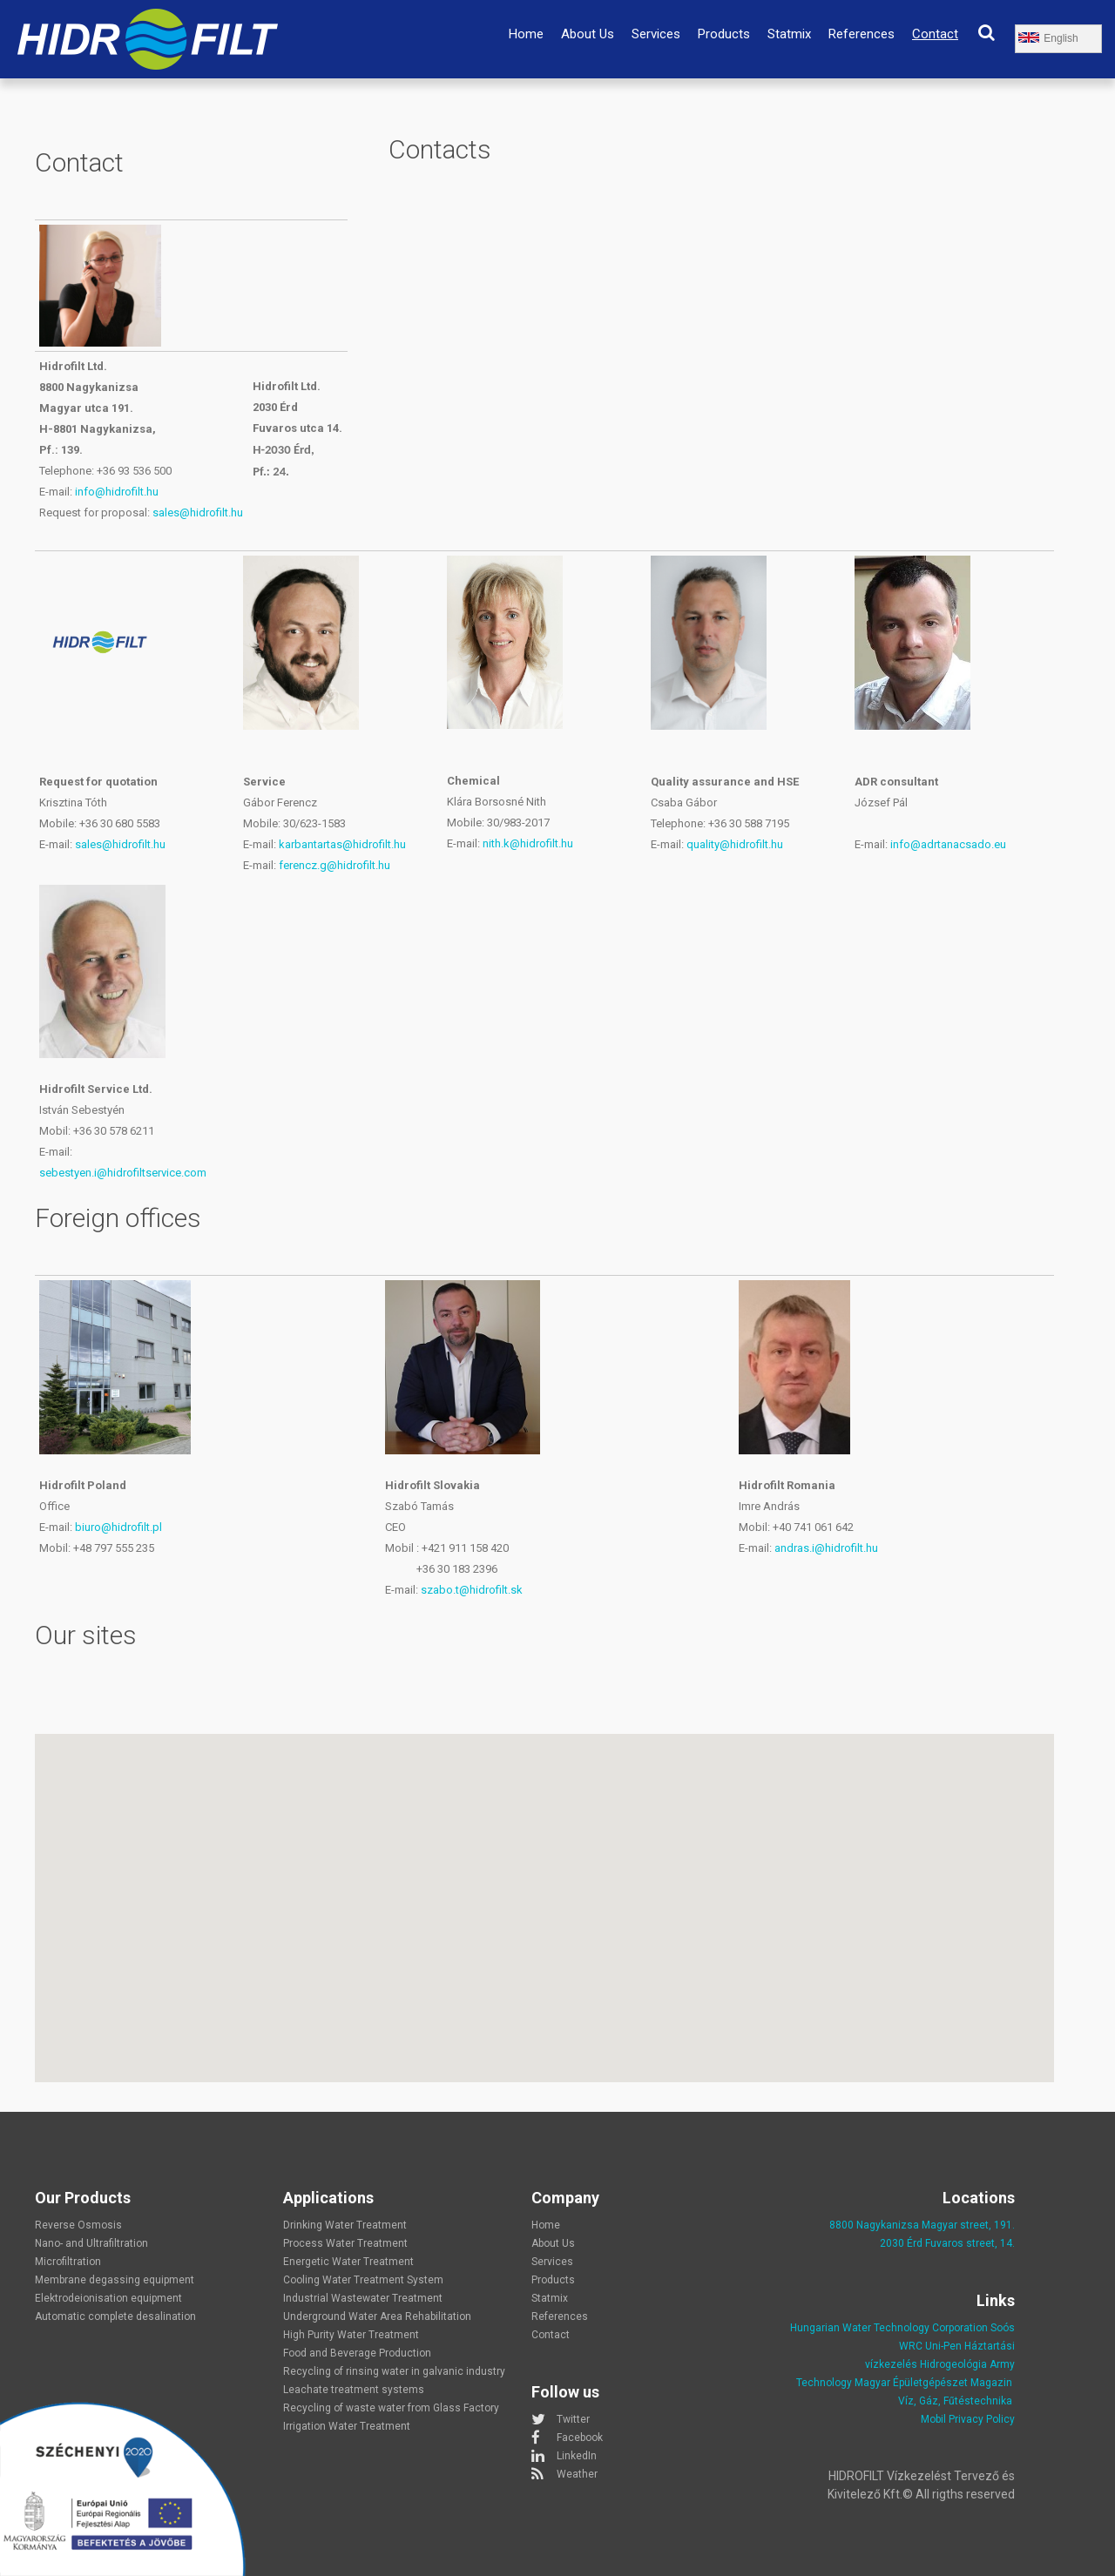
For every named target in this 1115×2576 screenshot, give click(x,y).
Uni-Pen (943, 2346)
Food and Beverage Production (357, 2353)
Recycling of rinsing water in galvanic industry (394, 2371)
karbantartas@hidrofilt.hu (342, 844)
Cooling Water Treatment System (363, 2280)
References (861, 34)
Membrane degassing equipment (114, 2280)
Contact (935, 34)
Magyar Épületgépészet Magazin (933, 2383)
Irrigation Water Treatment (346, 2426)
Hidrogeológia (953, 2364)
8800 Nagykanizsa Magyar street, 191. (922, 2225)
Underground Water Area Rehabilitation (377, 2316)
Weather (577, 2474)
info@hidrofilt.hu (117, 491)
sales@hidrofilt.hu (197, 512)
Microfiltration (68, 2262)
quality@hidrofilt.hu (734, 844)
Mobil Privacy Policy (968, 2419)
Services (656, 34)
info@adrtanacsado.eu (948, 844)
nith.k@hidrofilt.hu (528, 843)
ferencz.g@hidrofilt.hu (334, 865)
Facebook (580, 2437)
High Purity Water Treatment (351, 2335)
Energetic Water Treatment (348, 2262)
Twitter (573, 2419)
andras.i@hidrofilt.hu (826, 1547)
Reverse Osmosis (78, 2225)
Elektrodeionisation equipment (108, 2298)
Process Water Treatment (345, 2243)
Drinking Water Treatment (345, 2225)
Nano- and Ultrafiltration (91, 2243)
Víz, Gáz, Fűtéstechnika (955, 2401)
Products (724, 34)
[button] (544, 1892)
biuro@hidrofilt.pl (118, 1527)
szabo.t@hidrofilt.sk (472, 1589)
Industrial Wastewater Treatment (363, 2298)
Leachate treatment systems (353, 2390)
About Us (587, 34)
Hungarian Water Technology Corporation (889, 2328)
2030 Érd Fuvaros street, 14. (947, 2243)
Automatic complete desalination (115, 2316)
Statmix (789, 34)
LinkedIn (577, 2456)
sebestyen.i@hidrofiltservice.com (122, 1172)
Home (526, 34)
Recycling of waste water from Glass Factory (391, 2408)
